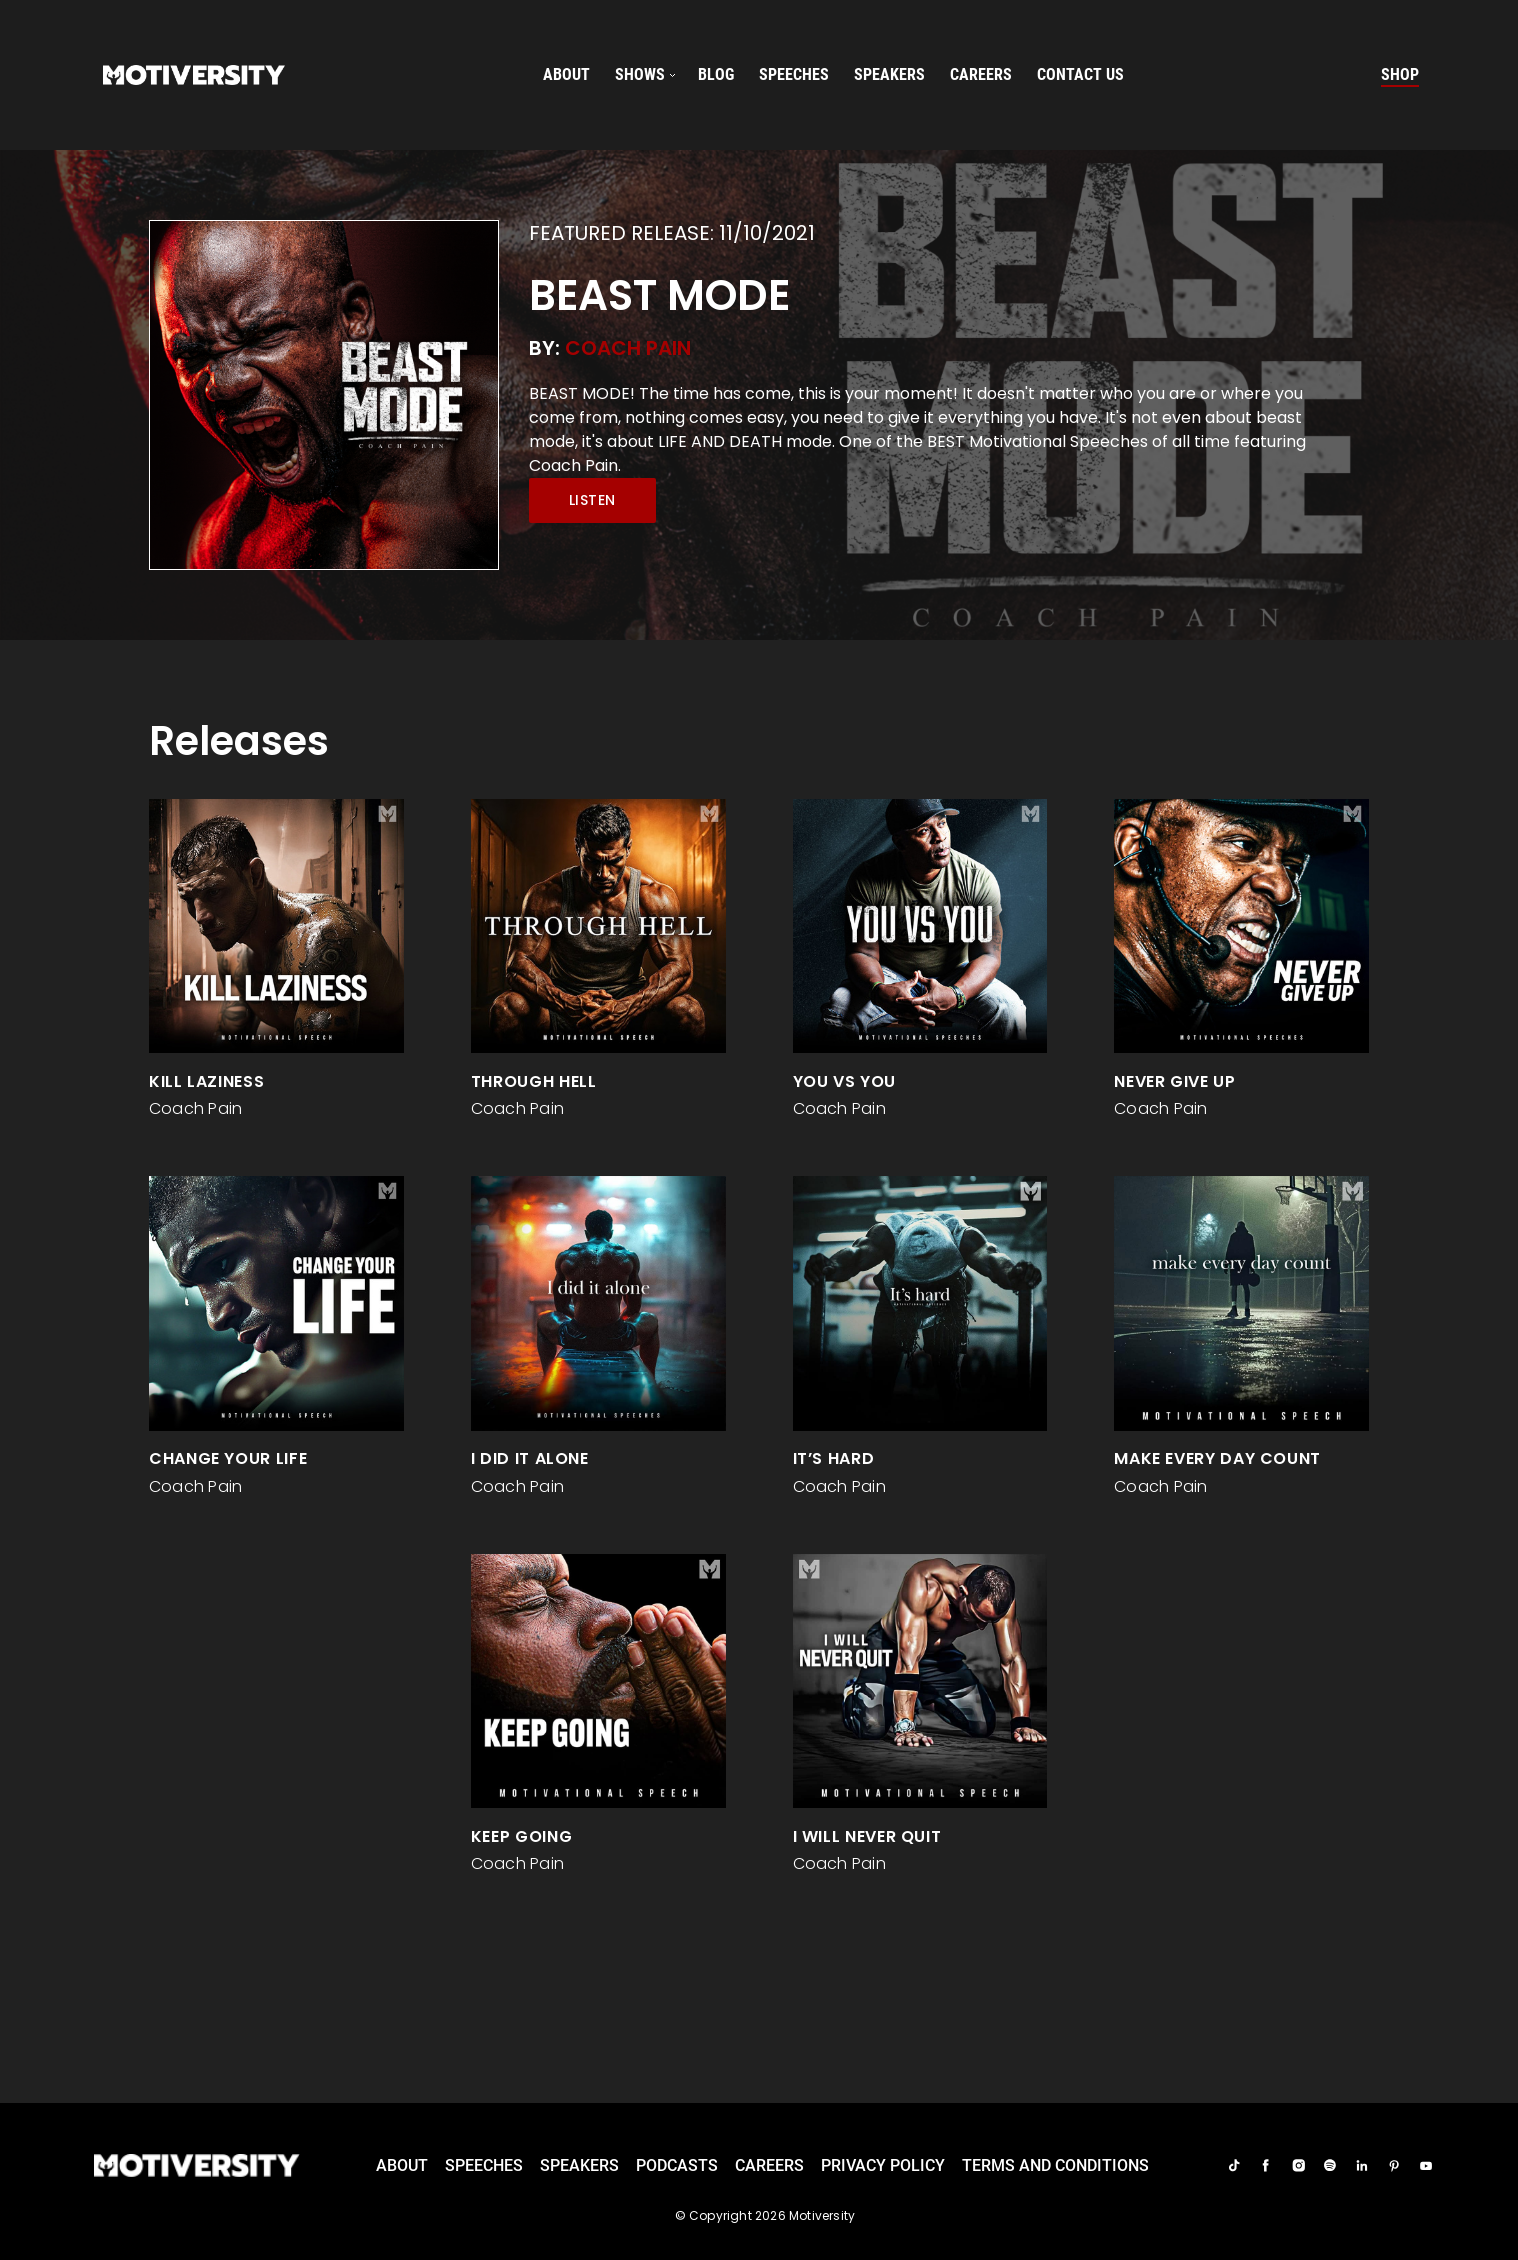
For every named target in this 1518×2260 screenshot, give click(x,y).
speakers (889, 74)
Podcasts (677, 2165)
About (566, 74)
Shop (1400, 74)
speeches (794, 74)
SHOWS (640, 74)
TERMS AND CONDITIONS (1055, 2165)
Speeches (484, 2165)
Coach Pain (628, 348)
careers (981, 74)
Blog (716, 74)
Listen (592, 500)
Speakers (579, 2165)
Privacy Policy (883, 2165)
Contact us (1080, 74)
